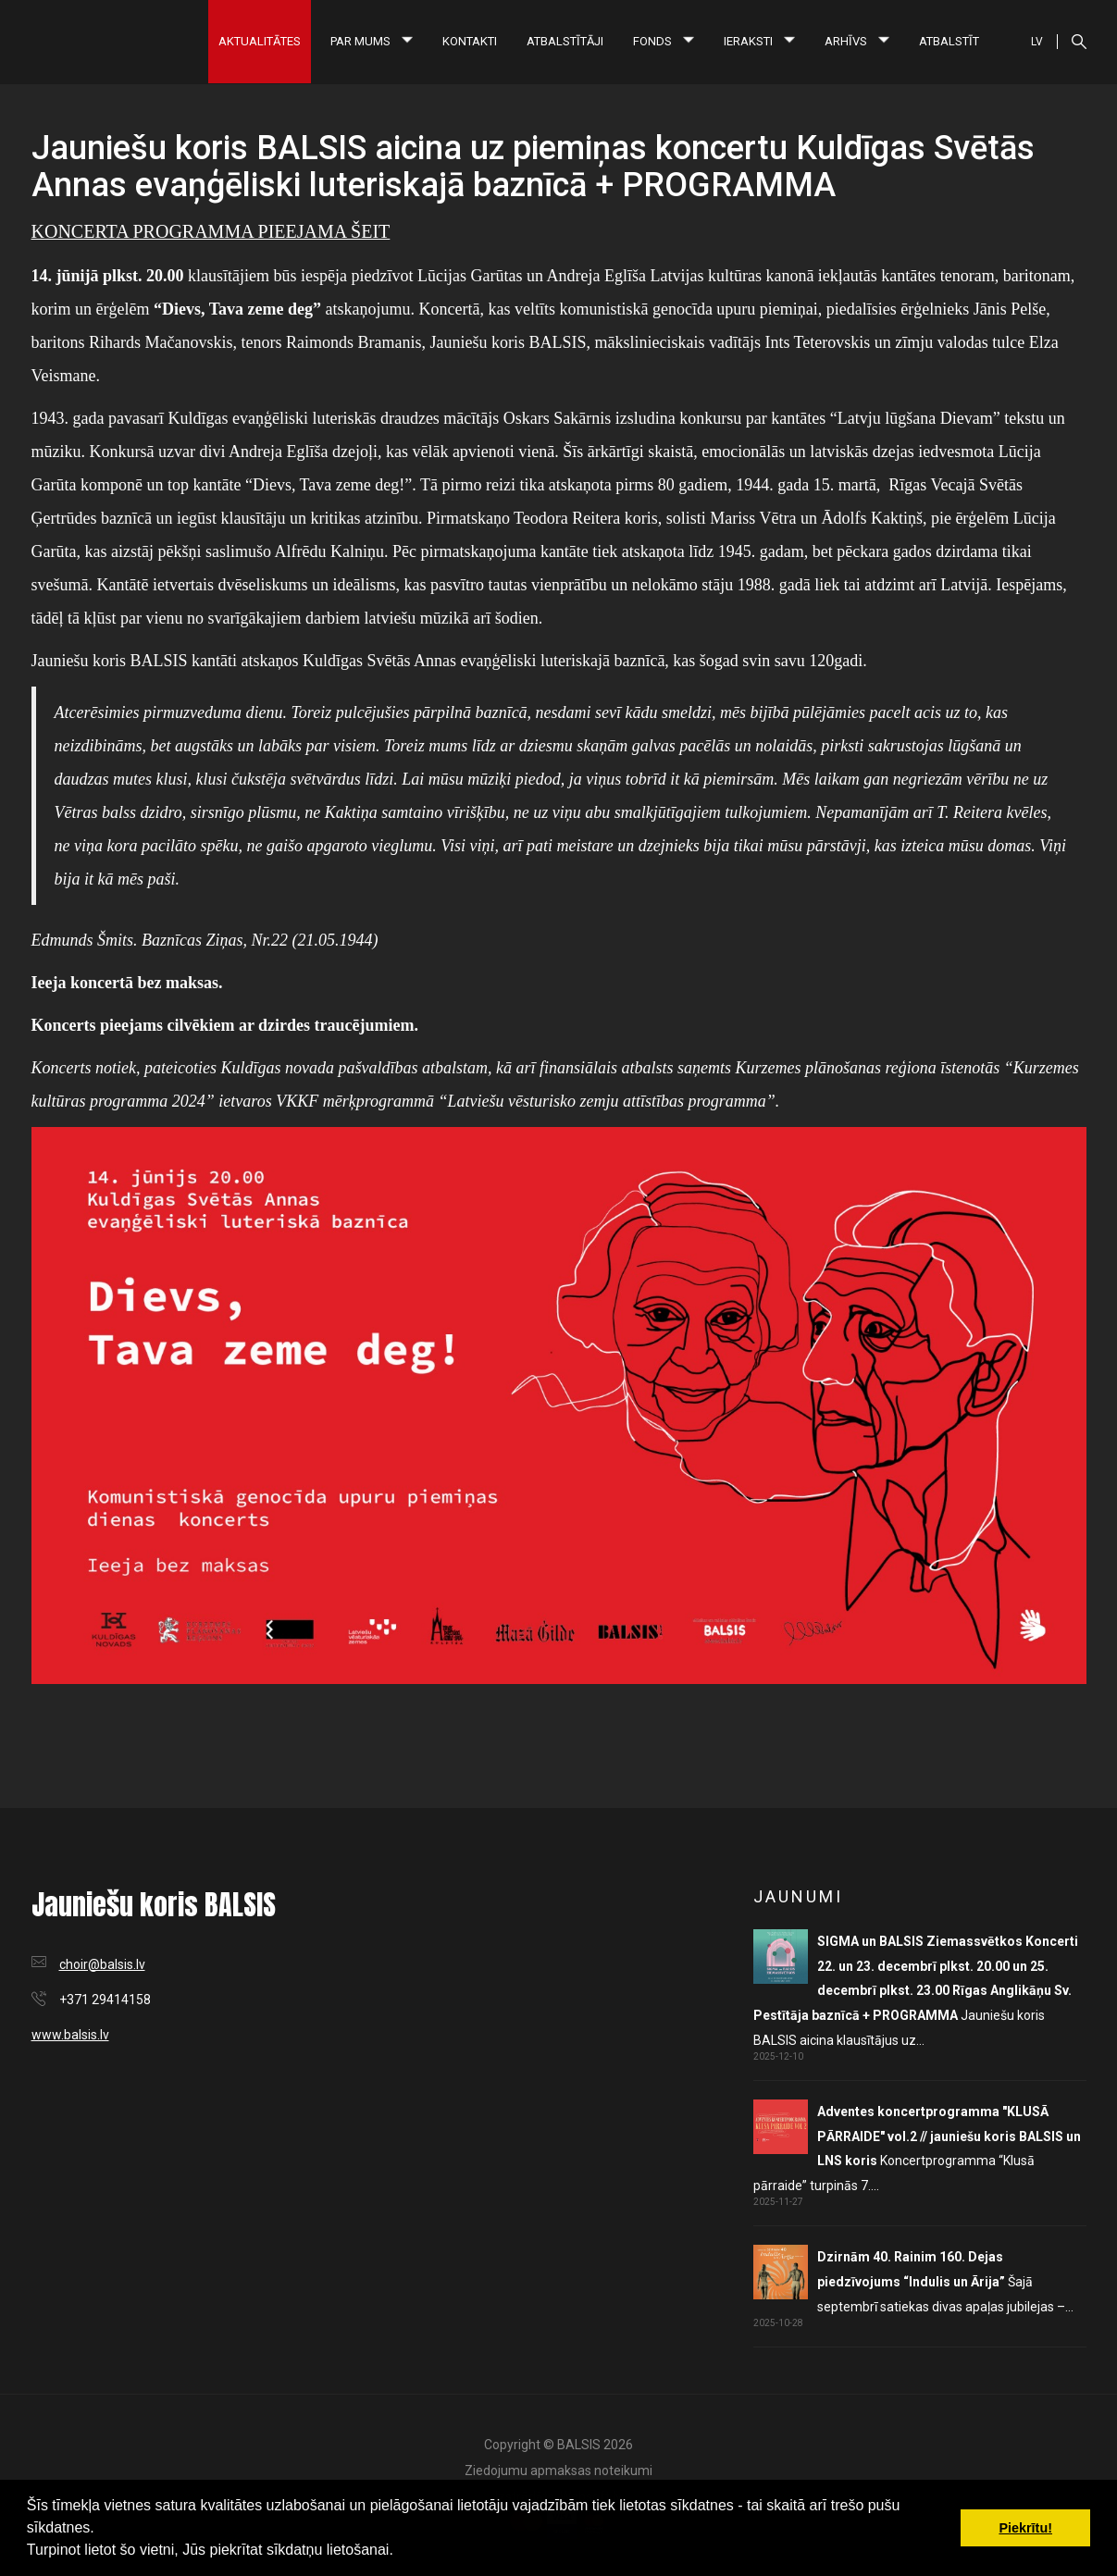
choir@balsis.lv (102, 1964)
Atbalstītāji (565, 41)
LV (1037, 41)
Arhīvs (857, 41)
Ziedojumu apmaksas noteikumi (558, 2470)
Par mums (371, 41)
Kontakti (469, 41)
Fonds (663, 41)
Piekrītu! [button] (1025, 2527)
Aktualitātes (259, 41)
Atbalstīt (949, 41)
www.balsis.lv (70, 2034)
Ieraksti (759, 41)
